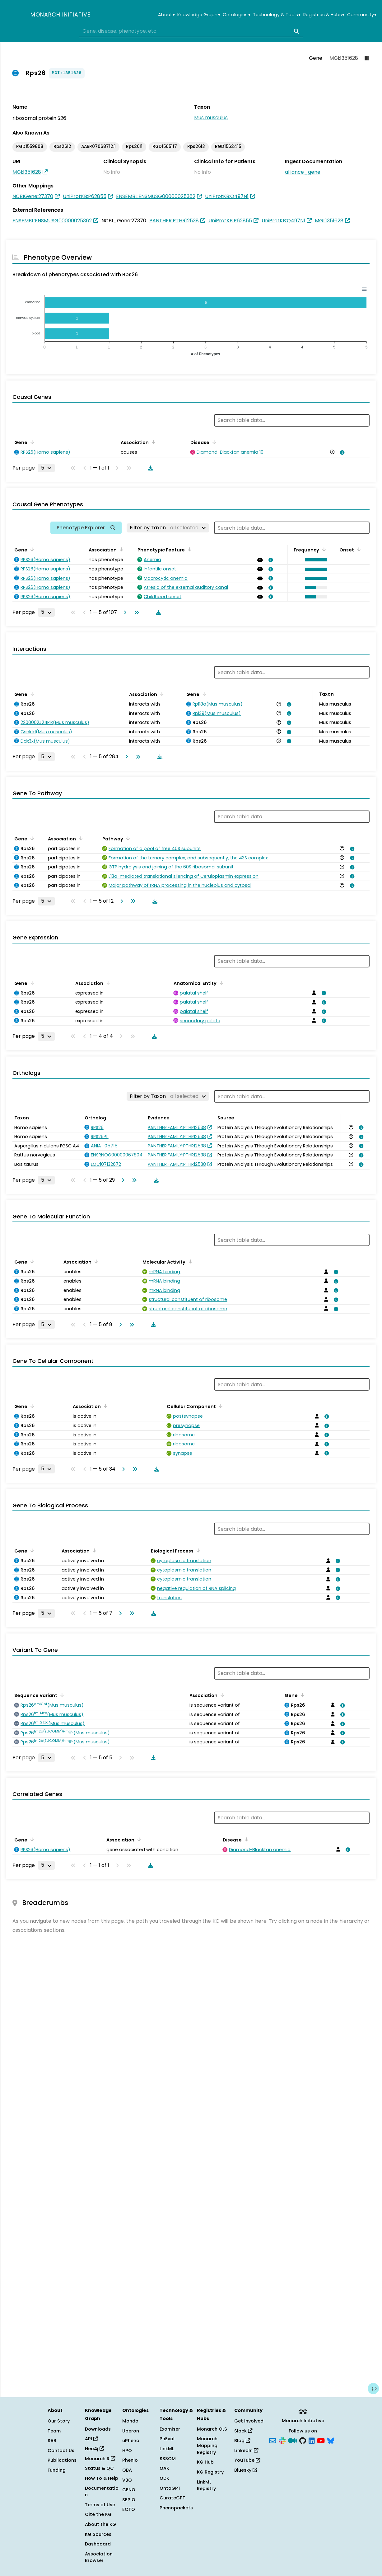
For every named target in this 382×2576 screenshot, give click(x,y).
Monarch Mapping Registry (207, 2445)
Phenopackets (176, 2508)
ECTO (128, 2509)
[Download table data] (149, 468)
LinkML (167, 2449)
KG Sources (98, 2534)
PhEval (167, 2439)
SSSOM (168, 2458)
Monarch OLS (212, 2429)
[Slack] (282, 2440)
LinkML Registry (206, 2485)
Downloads (98, 2429)
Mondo (130, 2421)
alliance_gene (302, 172)
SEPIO (128, 2500)
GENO (128, 2490)
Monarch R (100, 2458)
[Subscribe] (272, 2440)
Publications (62, 2460)
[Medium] (292, 2440)
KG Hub (205, 2462)
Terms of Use (100, 2505)
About (166, 14)
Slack (243, 2431)
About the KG (100, 2524)
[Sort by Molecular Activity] (189, 1261)
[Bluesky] (330, 2440)
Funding (57, 2470)
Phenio (130, 2460)
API (91, 2439)
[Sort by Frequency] (323, 549)
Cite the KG (98, 2514)
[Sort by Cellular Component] (219, 1406)
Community (361, 14)
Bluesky (245, 2470)
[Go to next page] (124, 612)
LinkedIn (246, 2450)
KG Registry (210, 2472)
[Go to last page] (135, 612)
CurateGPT (172, 2498)
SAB (52, 2440)
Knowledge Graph (198, 14)
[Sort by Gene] (31, 442)
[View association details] (341, 452)
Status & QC (99, 2468)
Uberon (130, 2431)
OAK (164, 2468)
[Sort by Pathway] (127, 838)
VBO (127, 2480)
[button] (315, 559)
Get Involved (248, 2421)
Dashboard (98, 2544)
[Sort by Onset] (357, 549)
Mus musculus (211, 117)
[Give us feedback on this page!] (373, 2388)
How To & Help (101, 2478)
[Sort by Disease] (213, 442)
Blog (242, 2440)
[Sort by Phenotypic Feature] (188, 549)
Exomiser (170, 2429)
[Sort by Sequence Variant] (61, 1695)
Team (54, 2431)
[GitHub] (302, 2440)
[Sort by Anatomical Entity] (220, 983)
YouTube (247, 2460)
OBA (127, 2470)
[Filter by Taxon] (168, 527)
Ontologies (236, 14)
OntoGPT (170, 2488)
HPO (127, 2450)
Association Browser (99, 2557)
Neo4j (94, 2449)
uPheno (130, 2440)
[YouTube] (321, 2440)
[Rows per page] (46, 468)
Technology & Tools (276, 14)
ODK (164, 2478)
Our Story (59, 2421)
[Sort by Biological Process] (197, 1550)
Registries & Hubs (323, 14)
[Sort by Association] (152, 442)
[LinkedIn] (312, 2440)
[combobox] (191, 31)
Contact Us (61, 2450)
